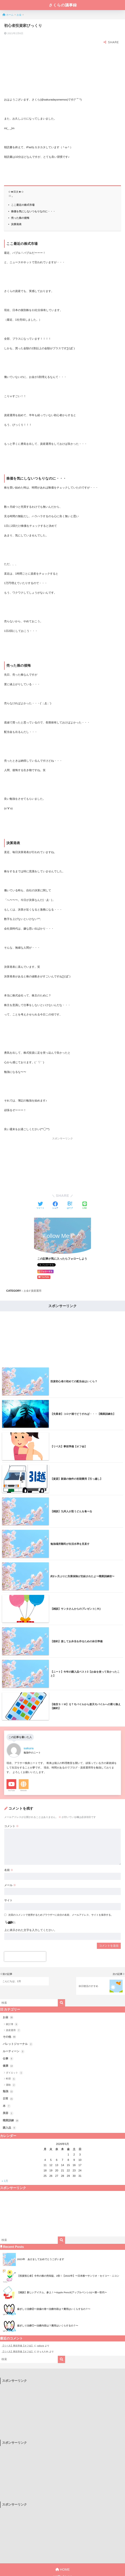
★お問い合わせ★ (62, 2567)
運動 (11, 2076)
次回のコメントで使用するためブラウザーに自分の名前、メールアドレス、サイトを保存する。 (60, 1905)
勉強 (8, 2083)
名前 (8, 1861)
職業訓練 (11, 2112)
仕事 (8, 2050)
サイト (8, 1891)
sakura (40, 2336)
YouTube (11, 1781)
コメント (11, 1817)
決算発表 (16, 215)
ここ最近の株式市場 (23, 195)
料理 (11, 2070)
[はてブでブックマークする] (70, 1196)
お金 (26, 1281)
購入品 (9, 2119)
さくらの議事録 (63, 5)
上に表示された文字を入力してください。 (30, 1921)
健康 (8, 2057)
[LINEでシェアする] (84, 1196)
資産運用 (36, 1281)
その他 (9, 2028)
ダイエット (14, 2064)
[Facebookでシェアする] (55, 1196)
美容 (8, 2104)
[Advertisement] (62, 62)
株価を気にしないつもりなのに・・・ (33, 202)
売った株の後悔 (20, 208)
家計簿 (12, 2015)
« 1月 (5, 2172)
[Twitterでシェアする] (40, 1196)
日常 (8, 2090)
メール (10, 1876)
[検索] (61, 1994)
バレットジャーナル (18, 2035)
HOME (62, 2560)
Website (23, 1781)
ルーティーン (14, 2043)
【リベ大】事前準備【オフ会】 (18, 2336)
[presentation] (25, 1947)
